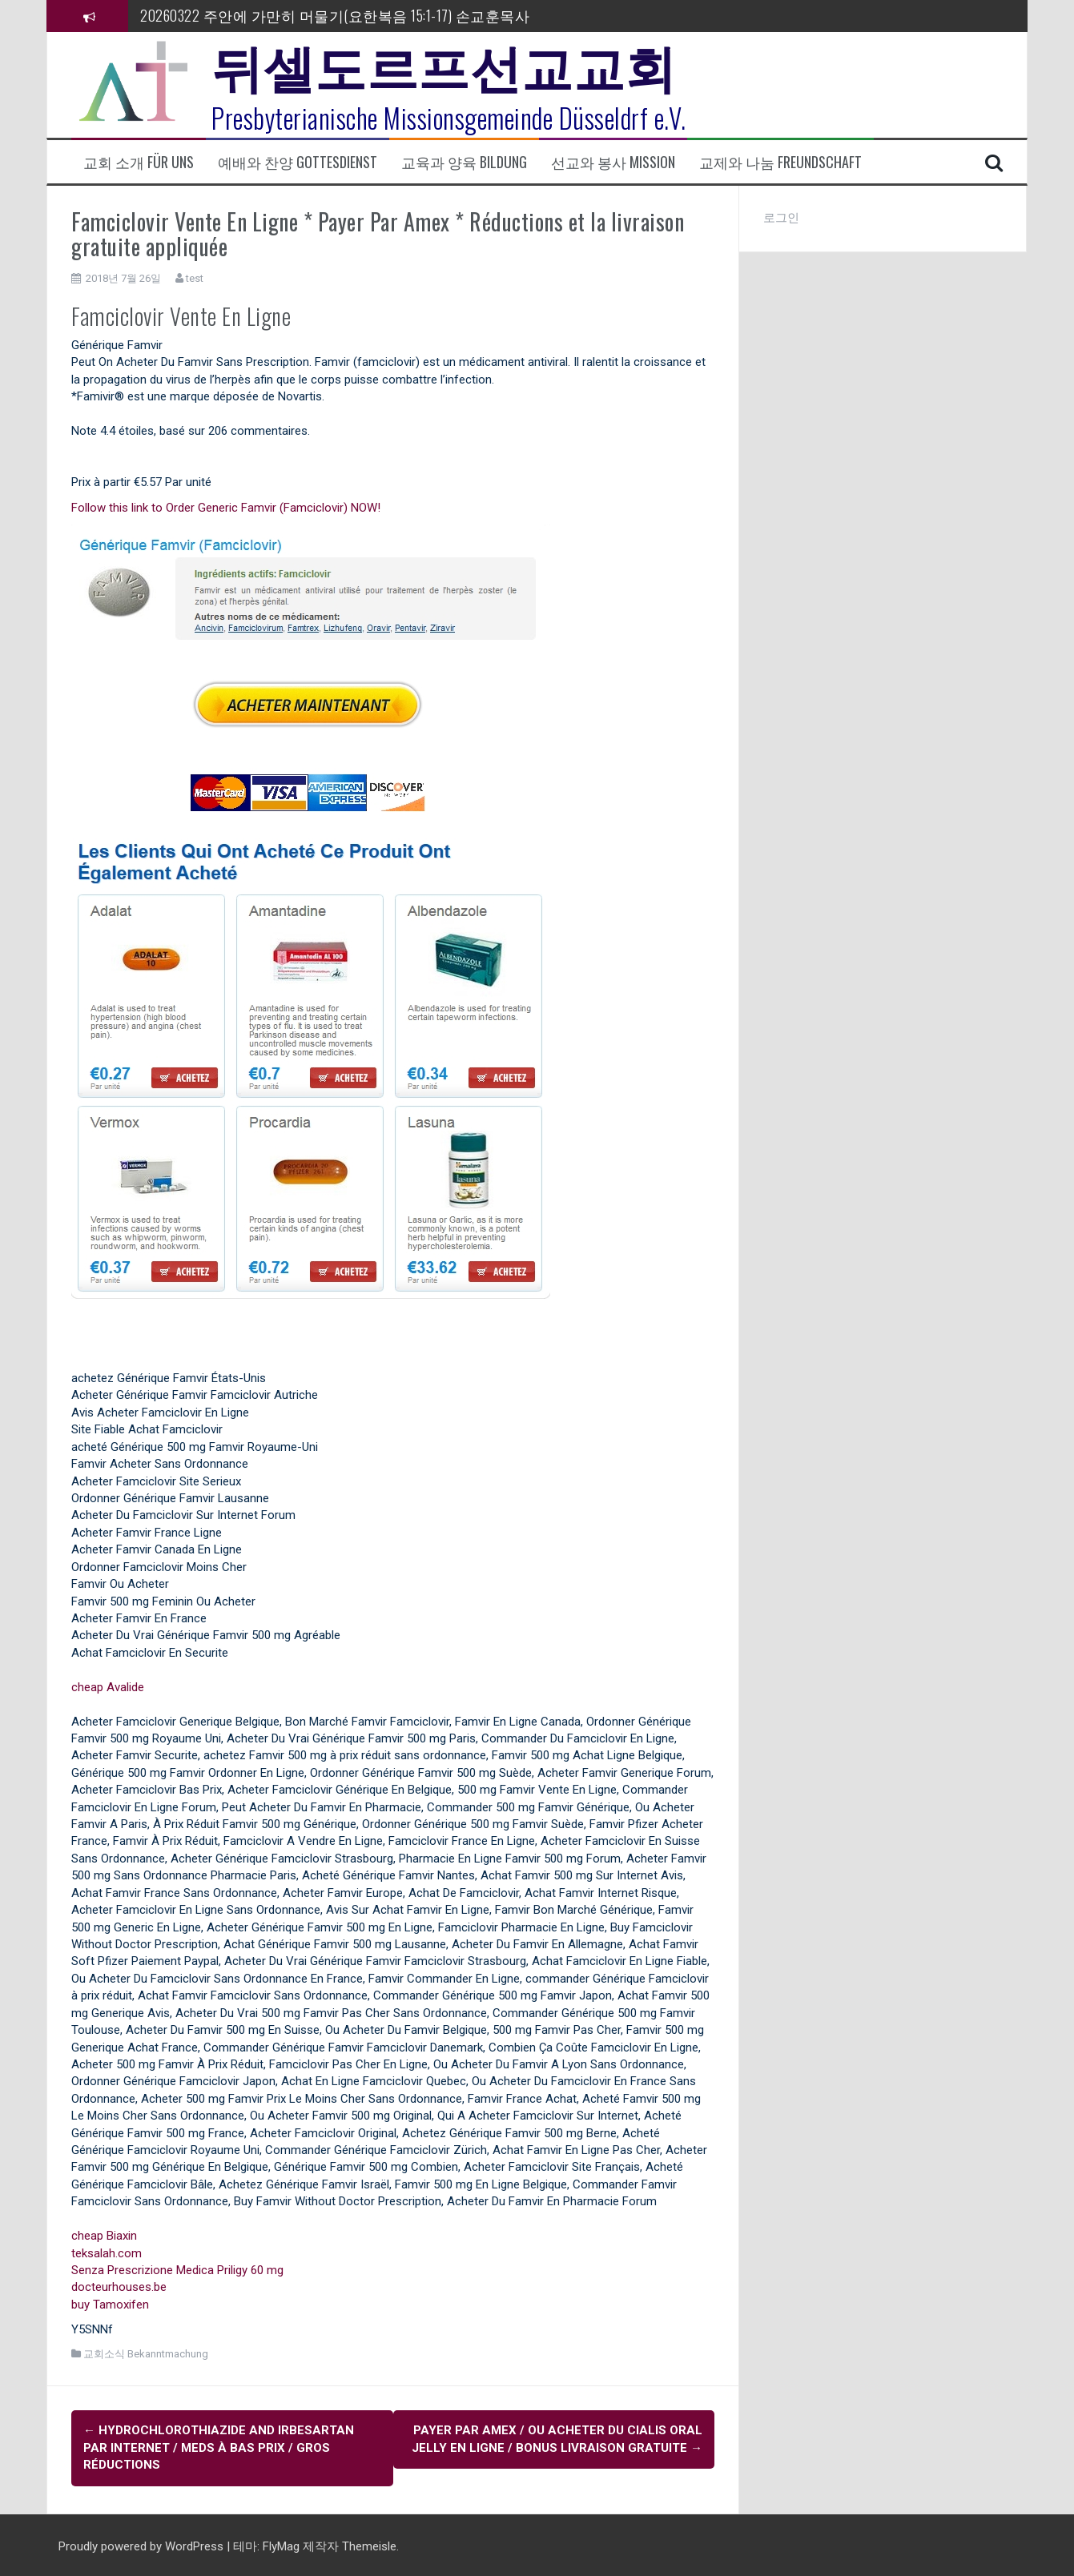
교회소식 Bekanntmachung (145, 2354)
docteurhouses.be (119, 2287)
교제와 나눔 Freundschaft (780, 162)
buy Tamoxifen (110, 2304)
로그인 (781, 218)
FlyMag (281, 2543)
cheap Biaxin (104, 2235)
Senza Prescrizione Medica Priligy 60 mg (177, 2270)
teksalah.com (106, 2253)
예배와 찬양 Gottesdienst (297, 162)
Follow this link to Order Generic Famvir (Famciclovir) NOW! (225, 507)
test (194, 278)
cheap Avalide (107, 1687)
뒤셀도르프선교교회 (444, 64)
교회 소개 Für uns (138, 162)
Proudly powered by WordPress (142, 2543)
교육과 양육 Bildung (464, 162)
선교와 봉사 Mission (613, 162)
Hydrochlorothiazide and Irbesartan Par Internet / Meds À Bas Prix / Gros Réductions (218, 2447)
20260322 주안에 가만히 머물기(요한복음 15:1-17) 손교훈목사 (334, 15)
